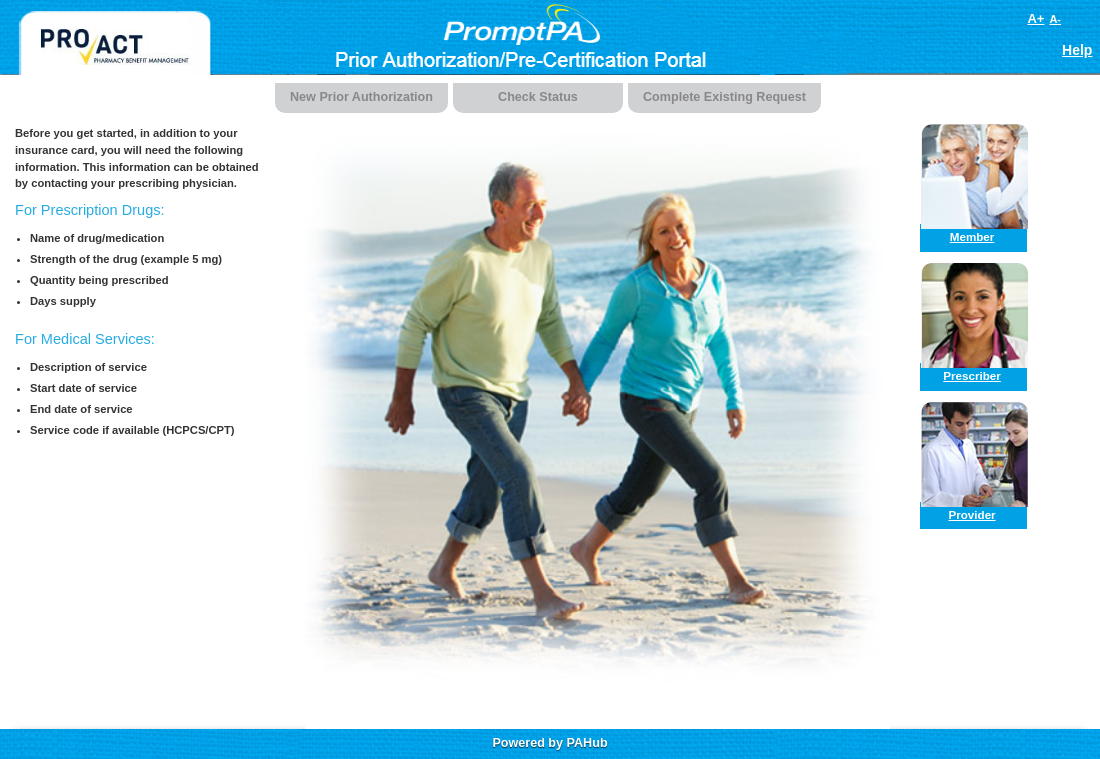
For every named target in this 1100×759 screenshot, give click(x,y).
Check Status (538, 97)
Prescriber (972, 375)
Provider (971, 514)
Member (972, 236)
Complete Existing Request (724, 97)
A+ (1035, 18)
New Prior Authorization (361, 97)
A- (1055, 19)
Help (1077, 50)
